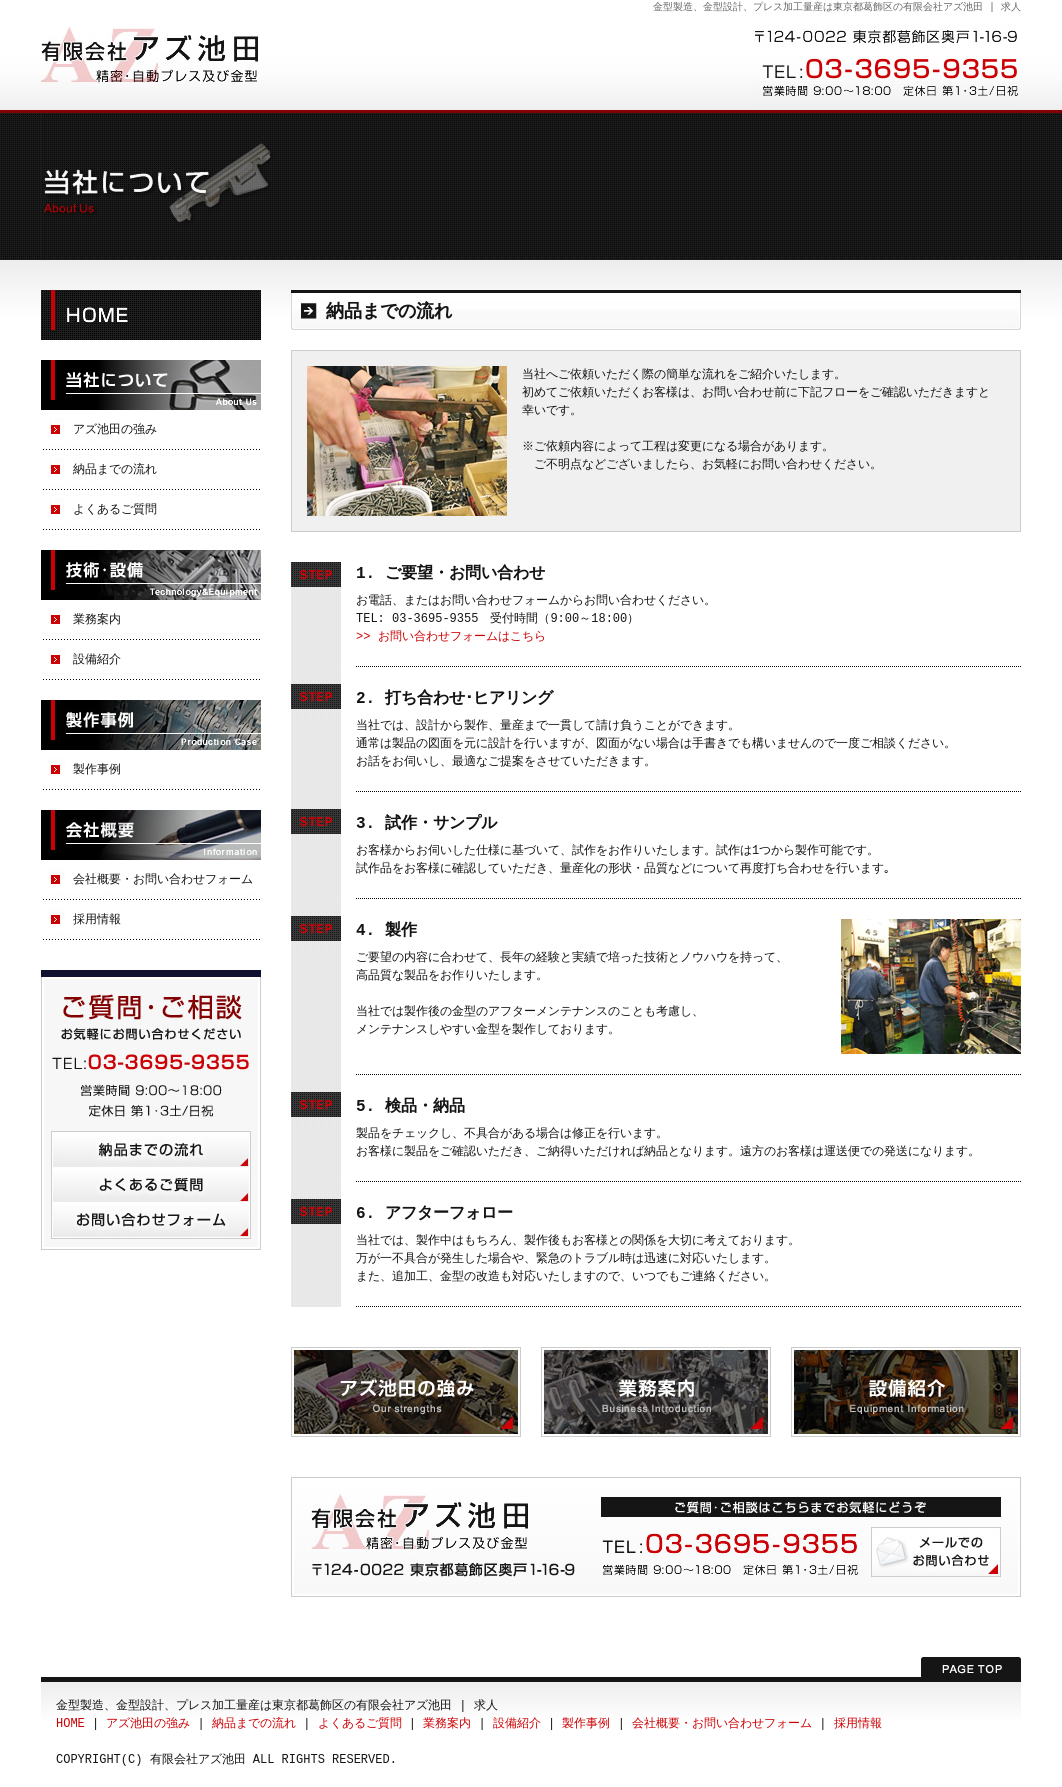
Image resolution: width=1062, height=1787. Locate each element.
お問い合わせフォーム (151, 1220)
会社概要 (151, 835)
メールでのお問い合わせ (936, 1552)
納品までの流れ (115, 469)
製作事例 (151, 725)
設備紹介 (97, 659)
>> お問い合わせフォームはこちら (451, 636)
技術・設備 (151, 575)
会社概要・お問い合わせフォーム (163, 879)
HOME (151, 315)
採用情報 (97, 919)
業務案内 (97, 619)
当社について (151, 385)
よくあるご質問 (115, 509)
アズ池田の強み (115, 429)
